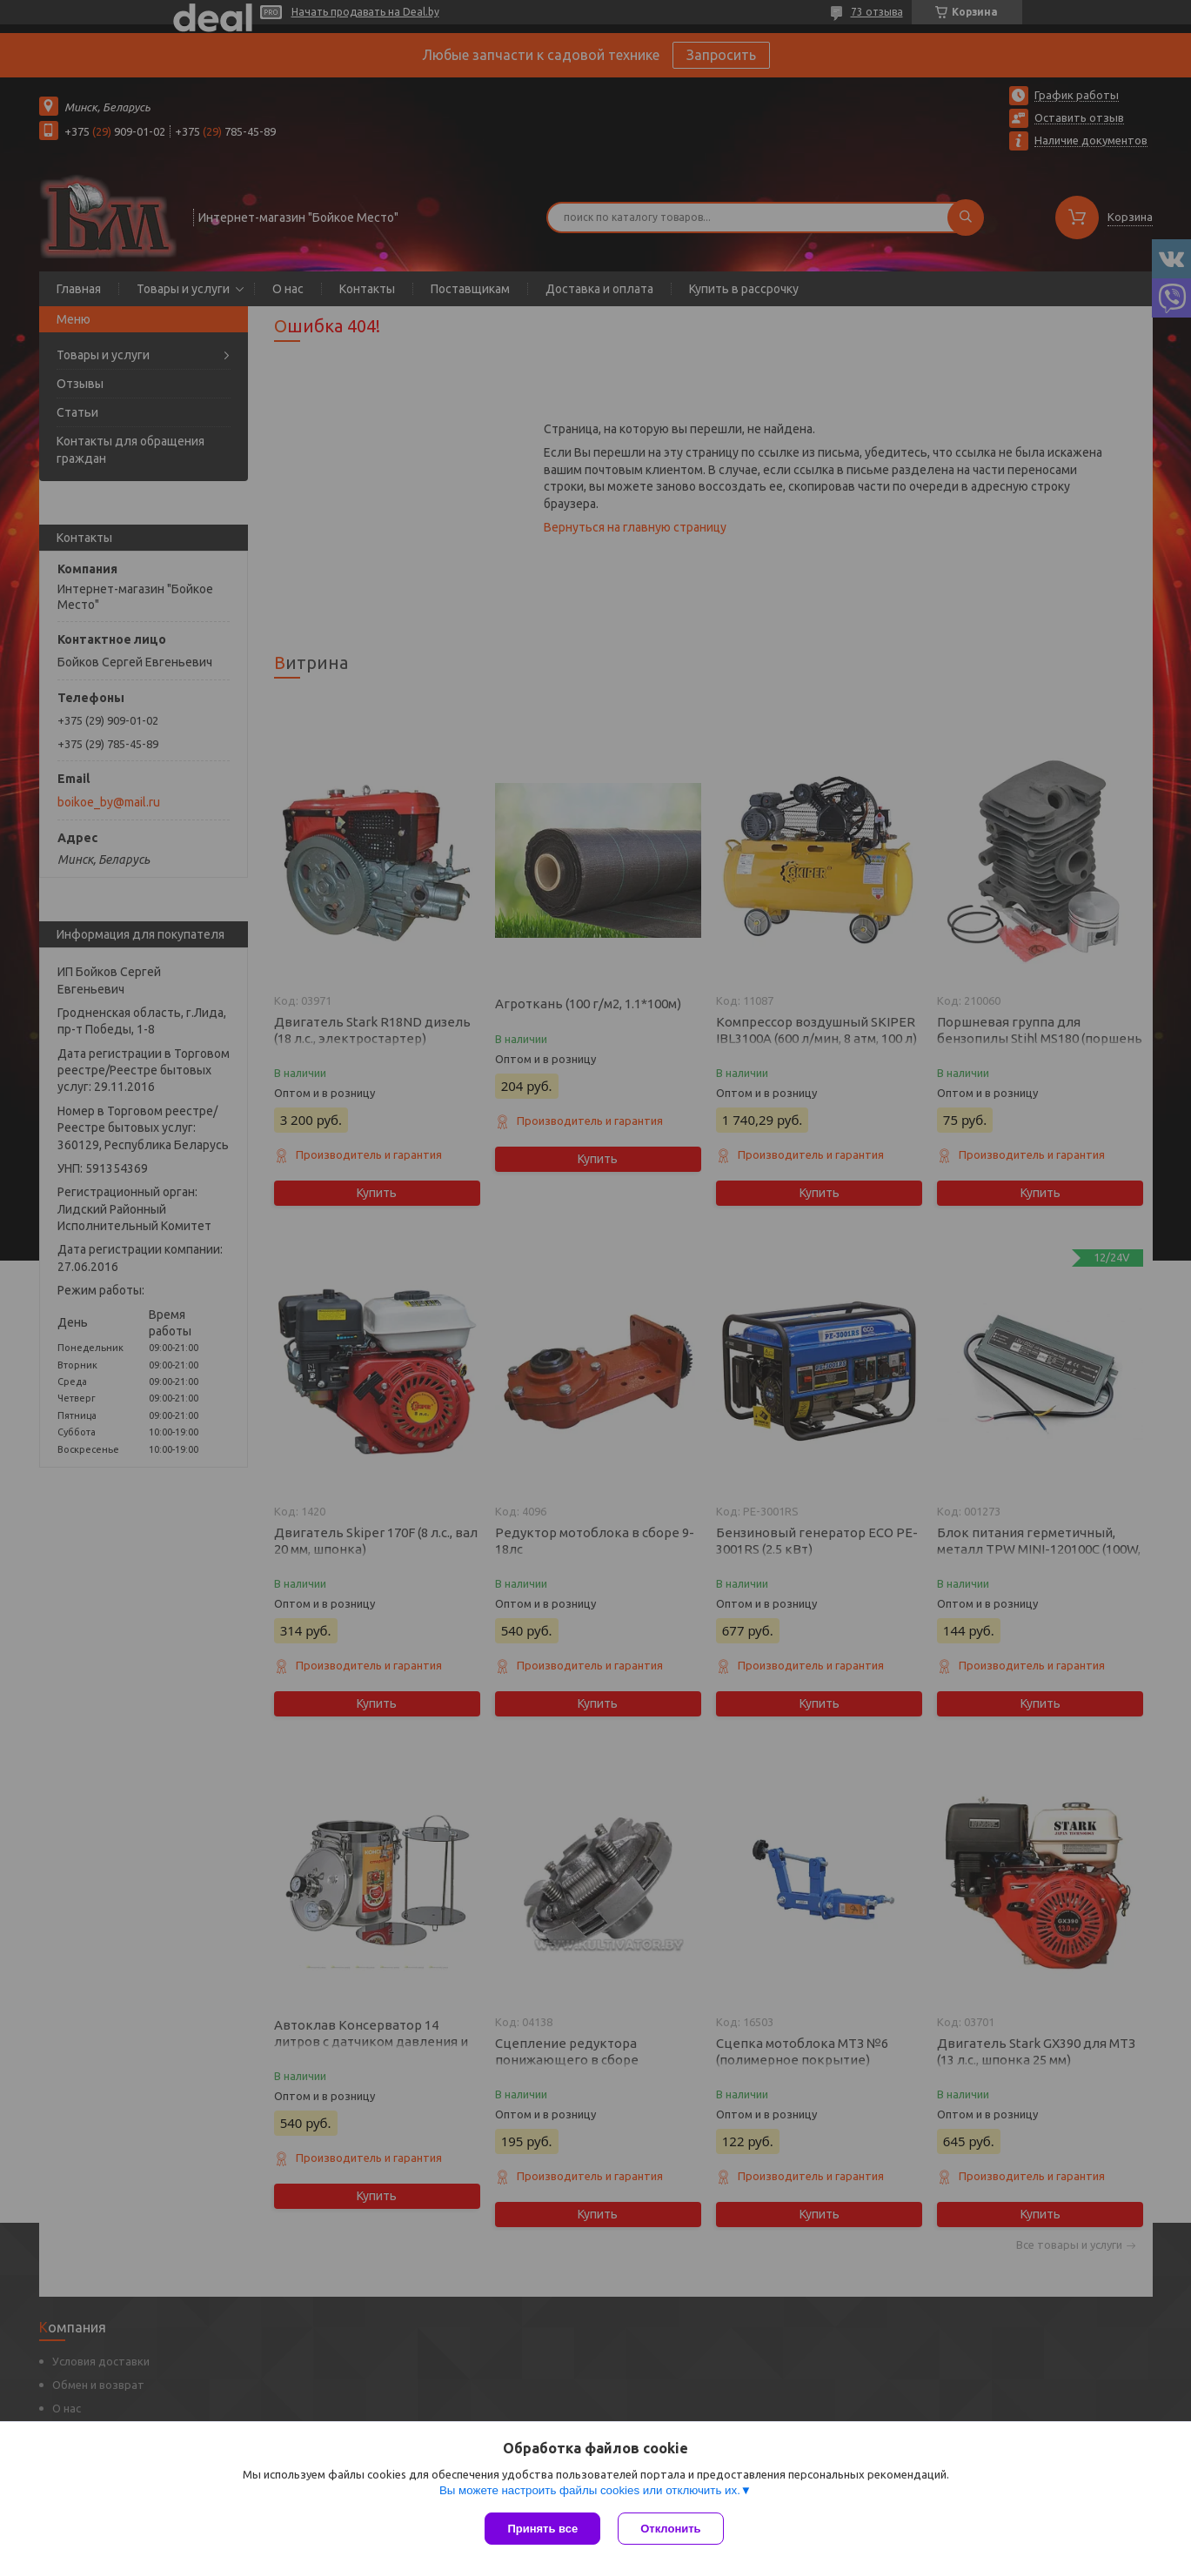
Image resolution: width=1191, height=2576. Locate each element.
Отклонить (670, 2528)
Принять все (542, 2528)
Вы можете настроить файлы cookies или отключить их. (589, 2490)
